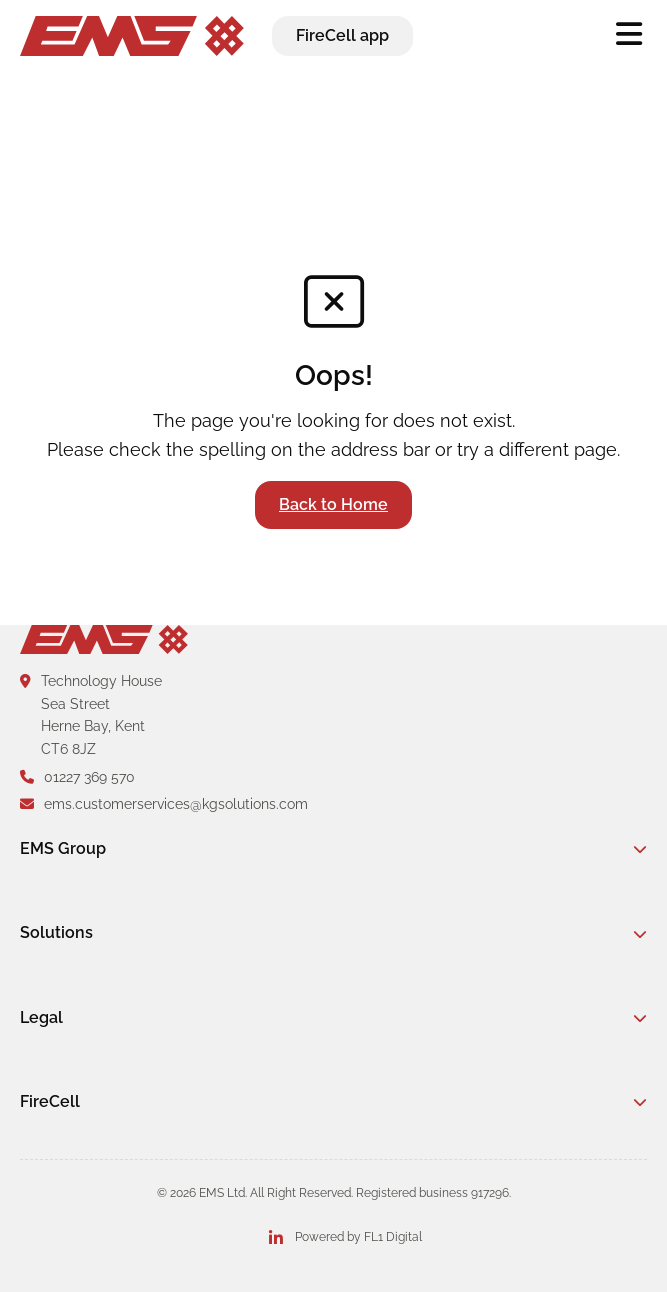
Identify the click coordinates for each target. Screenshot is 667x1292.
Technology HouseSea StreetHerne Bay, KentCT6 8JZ (91, 715)
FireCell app (342, 35)
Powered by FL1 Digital (358, 1237)
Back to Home (333, 504)
